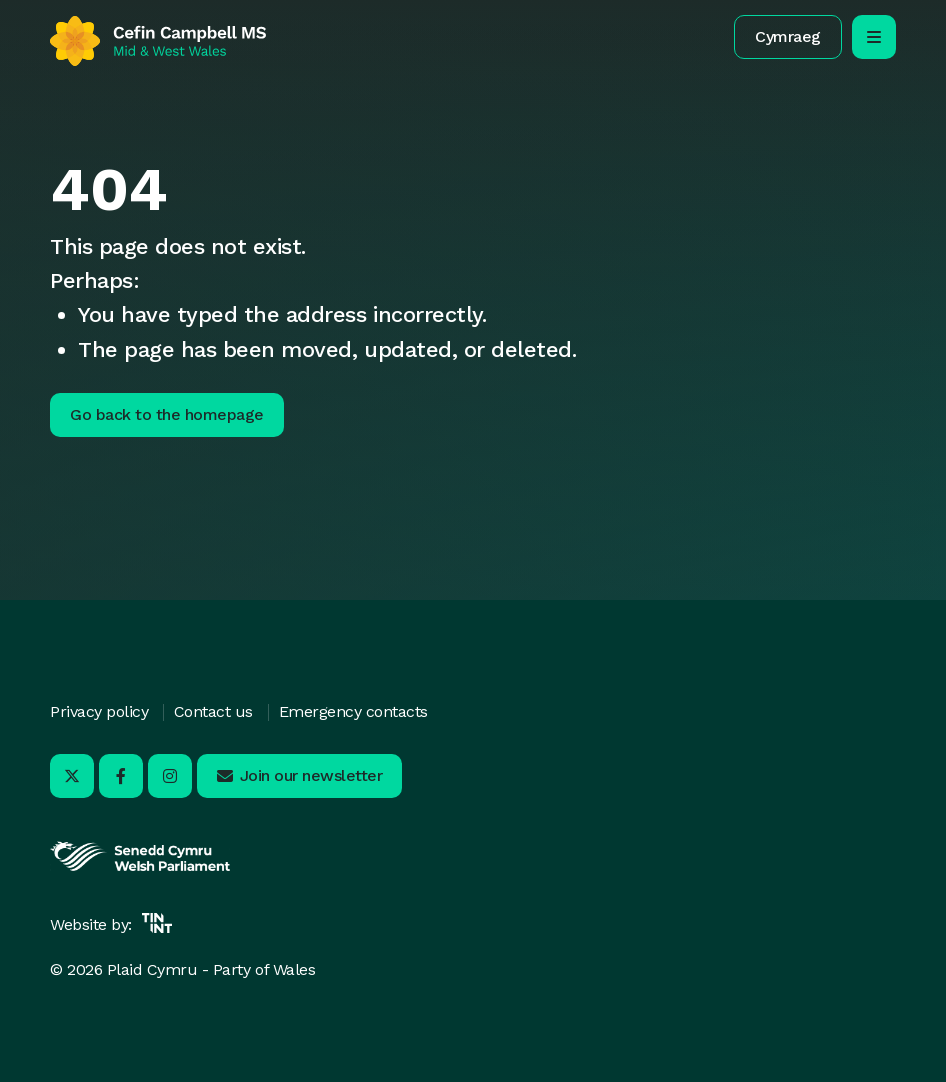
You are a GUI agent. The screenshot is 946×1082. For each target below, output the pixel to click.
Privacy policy (99, 711)
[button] (788, 37)
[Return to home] (158, 41)
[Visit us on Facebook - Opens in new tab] (121, 776)
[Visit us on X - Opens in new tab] (72, 776)
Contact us (213, 711)
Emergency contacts (353, 711)
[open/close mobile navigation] (874, 37)
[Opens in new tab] (140, 868)
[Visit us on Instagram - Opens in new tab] (170, 776)
